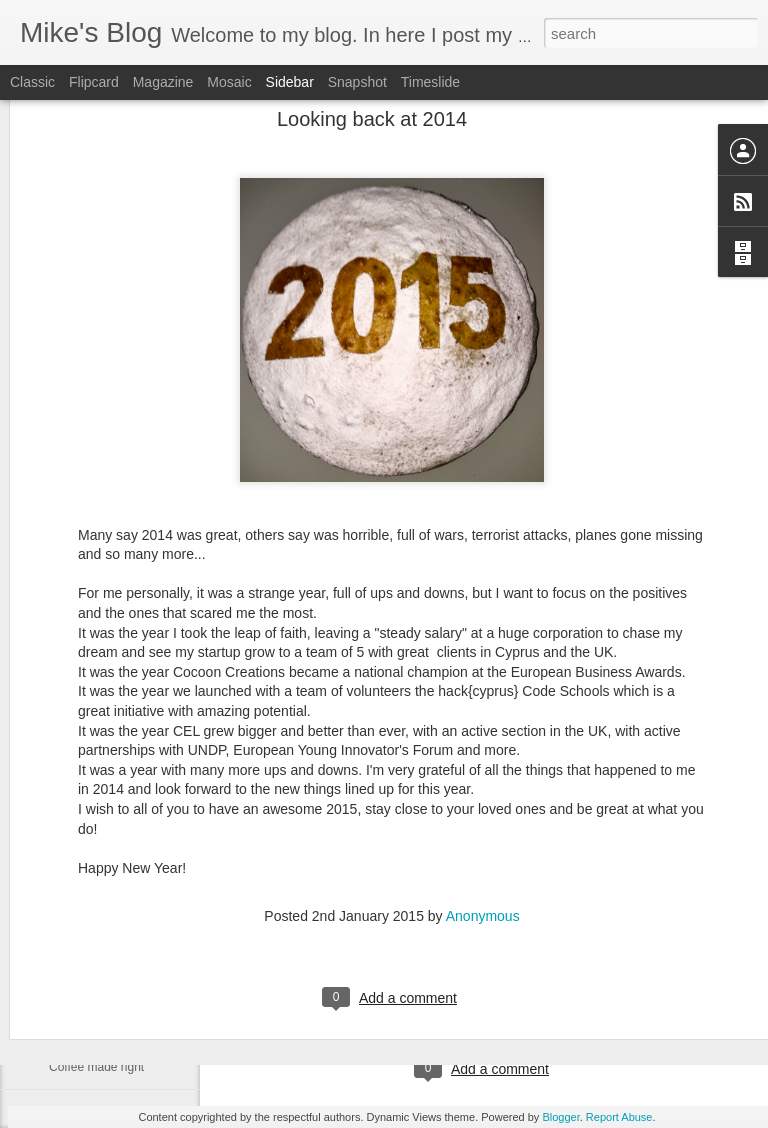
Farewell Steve (88, 1022)
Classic (32, 82)
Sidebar (290, 82)
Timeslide (430, 82)
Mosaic (229, 82)
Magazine (163, 82)
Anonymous (483, 815)
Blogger (560, 1117)
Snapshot (357, 82)
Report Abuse (619, 1117)
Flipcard (94, 82)
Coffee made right (96, 1067)
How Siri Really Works (108, 932)
